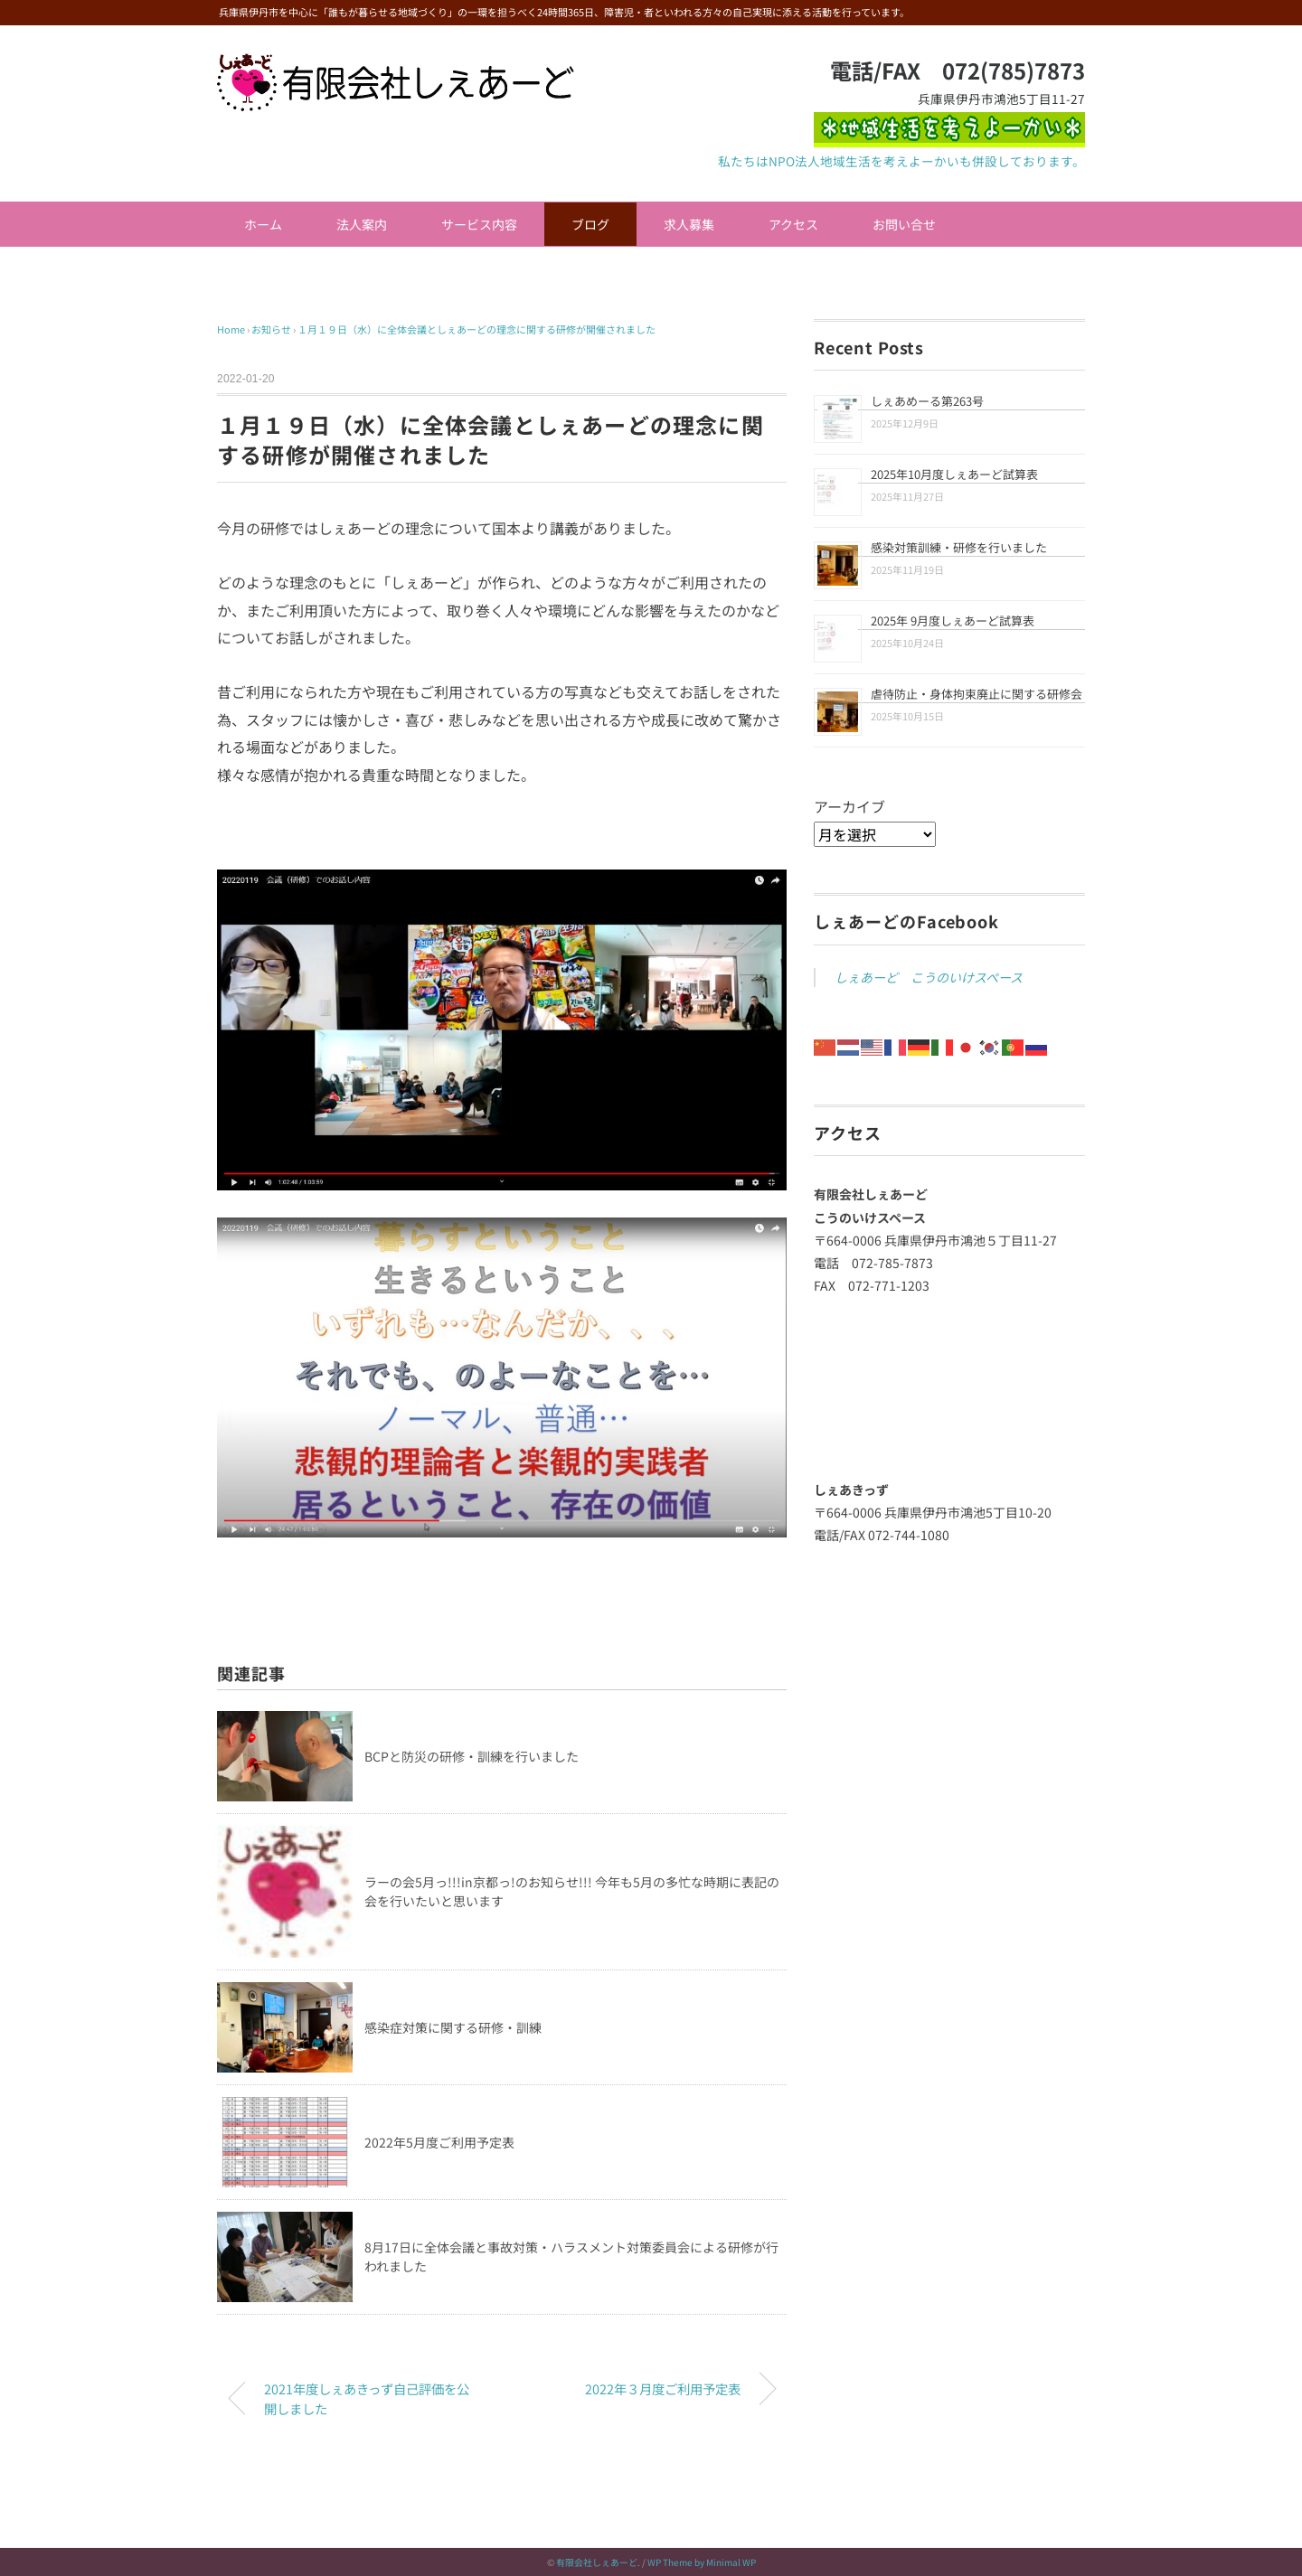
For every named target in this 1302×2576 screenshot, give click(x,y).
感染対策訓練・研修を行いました (959, 547)
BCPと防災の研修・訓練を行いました (471, 1756)
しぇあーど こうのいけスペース (929, 977)
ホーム (263, 224)
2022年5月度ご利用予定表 (439, 2142)
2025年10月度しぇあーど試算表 (954, 474)
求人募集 (689, 224)
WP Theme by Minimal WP (701, 2562)
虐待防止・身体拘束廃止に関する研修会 (976, 693)
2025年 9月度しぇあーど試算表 (952, 620)
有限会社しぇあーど (596, 2562)
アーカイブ (849, 806)
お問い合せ (904, 224)
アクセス (793, 224)
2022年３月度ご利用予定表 (663, 2388)
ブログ (590, 224)
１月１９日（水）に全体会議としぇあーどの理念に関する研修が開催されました (476, 329)
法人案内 (361, 224)
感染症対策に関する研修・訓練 (453, 2027)
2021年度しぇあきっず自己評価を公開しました (366, 2398)
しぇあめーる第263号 (927, 400)
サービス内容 (479, 224)
